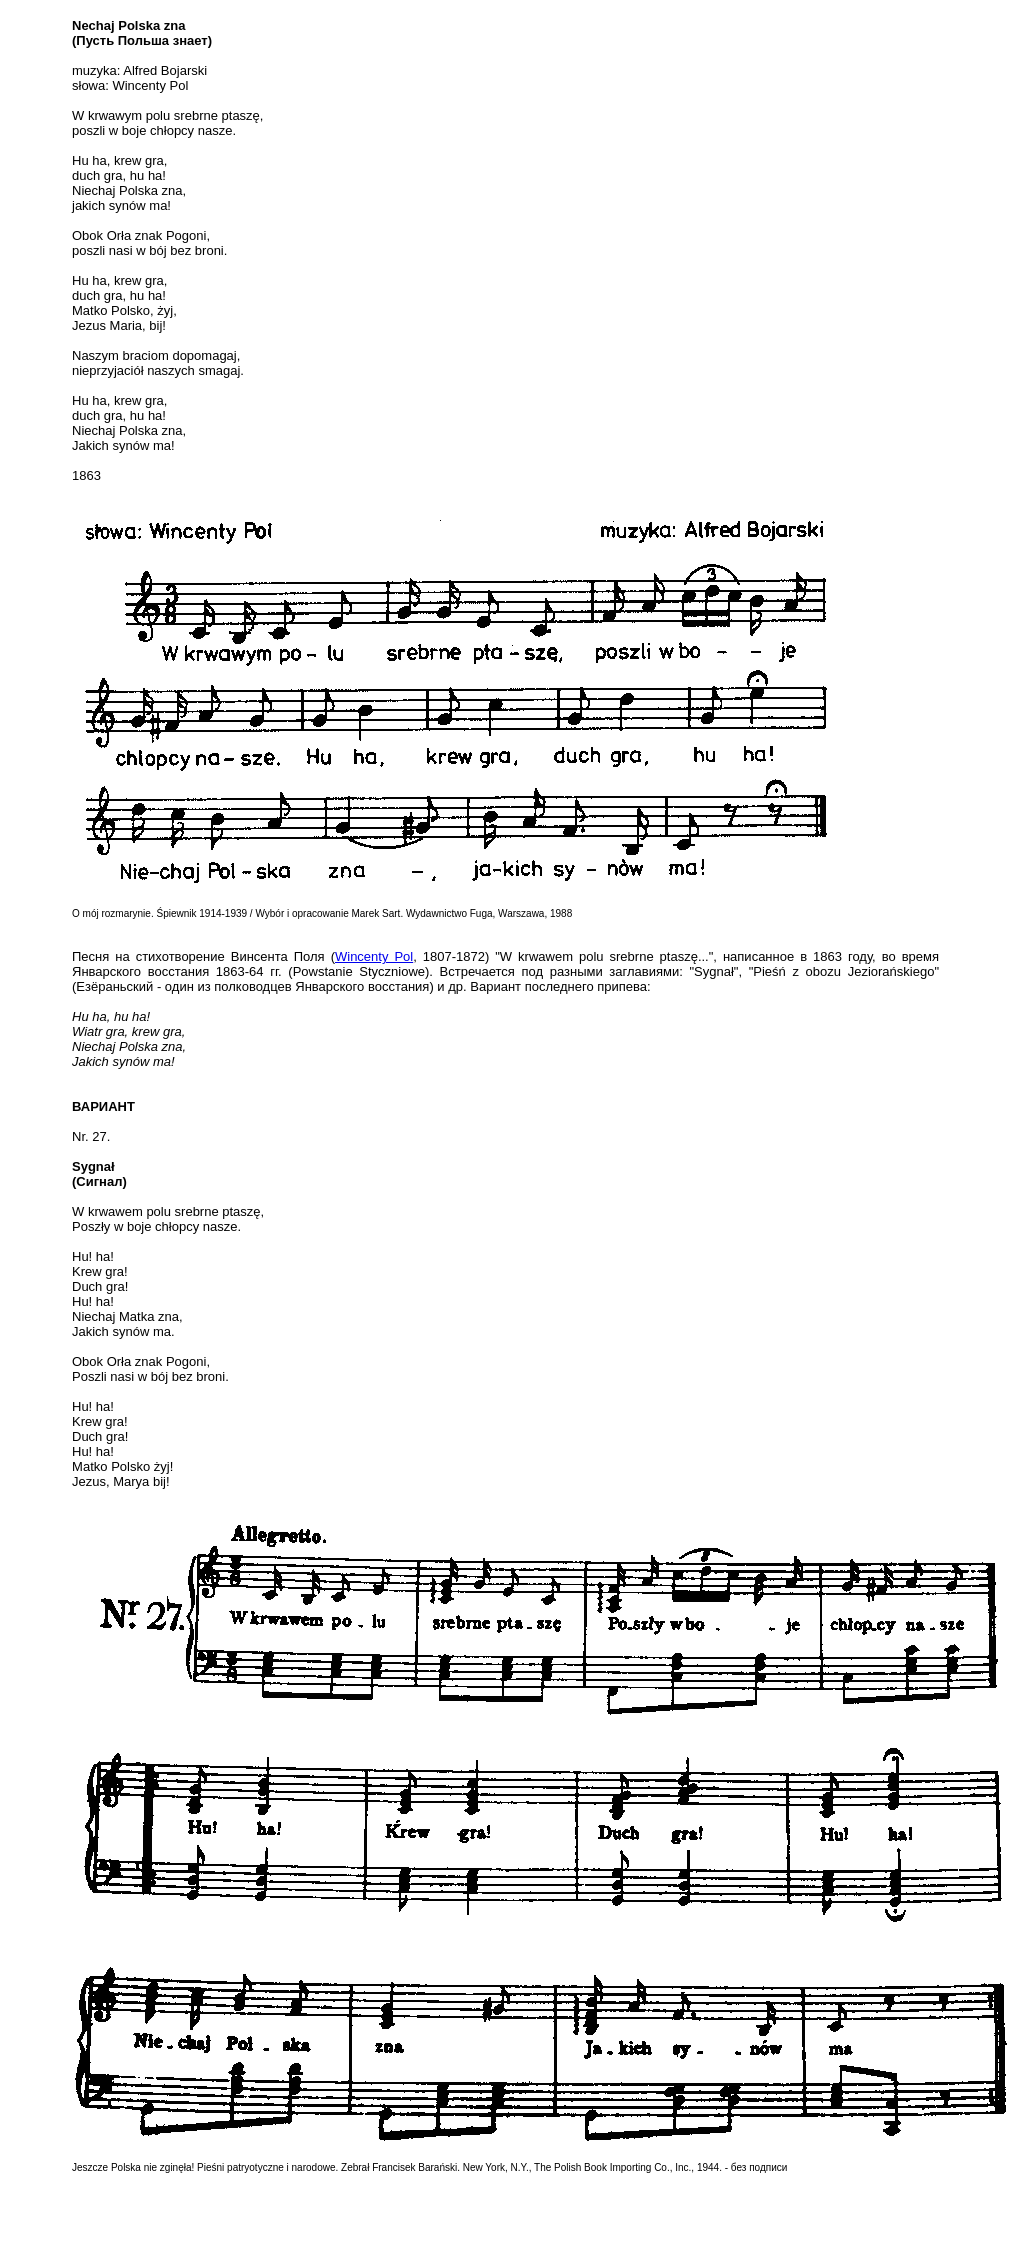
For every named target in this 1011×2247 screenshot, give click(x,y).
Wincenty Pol (374, 956)
